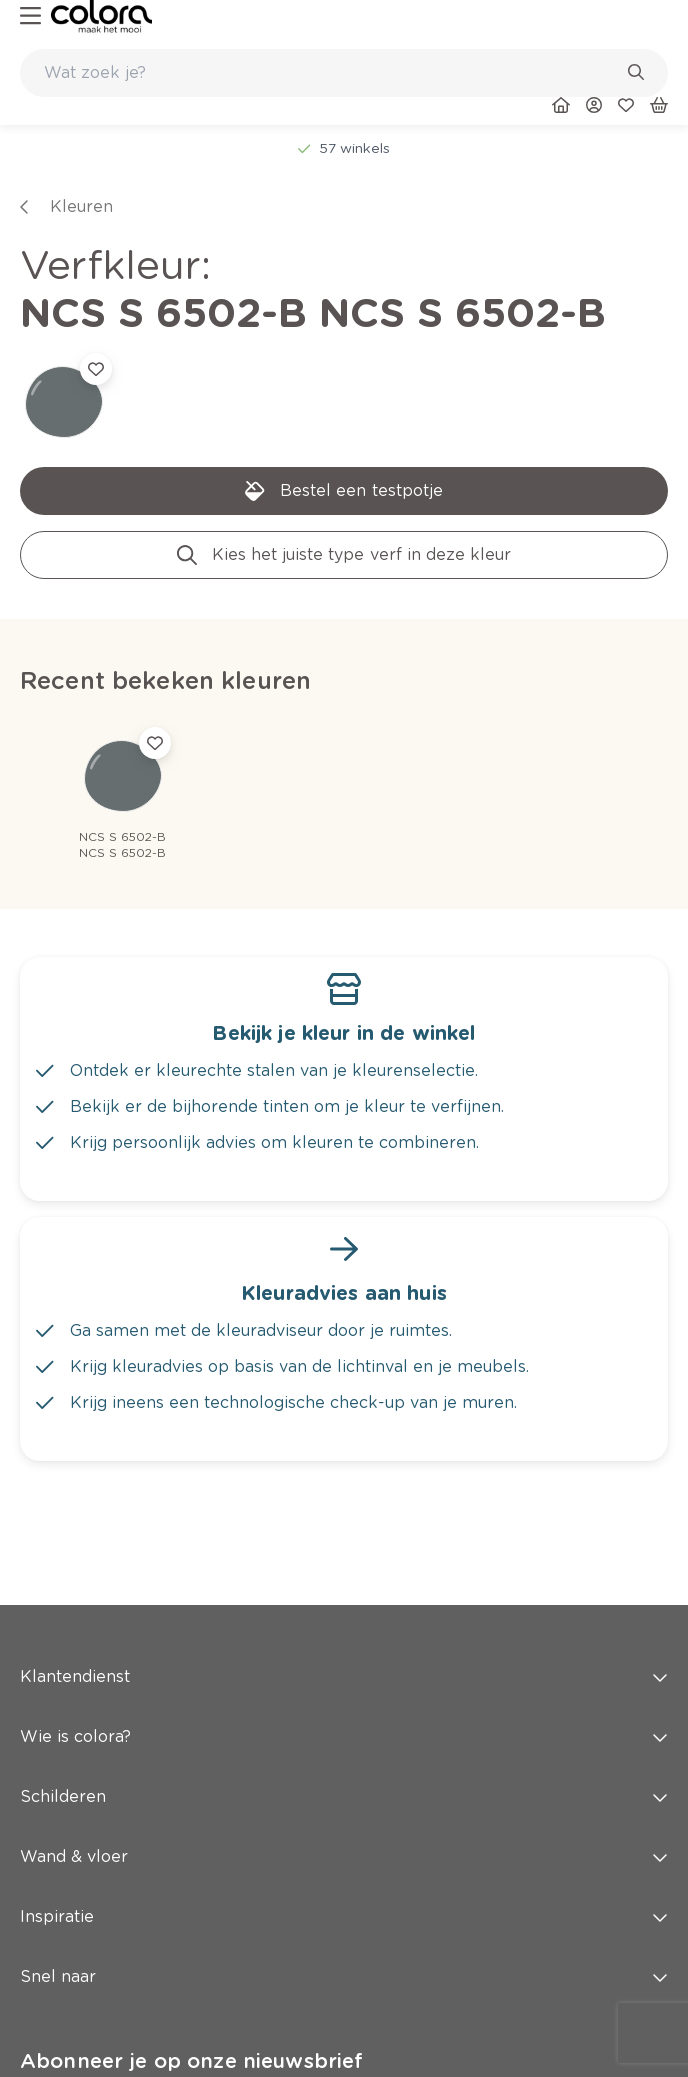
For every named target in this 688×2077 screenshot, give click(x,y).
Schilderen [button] (344, 1796)
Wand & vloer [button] (344, 1856)
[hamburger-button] (30, 16)
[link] (101, 16)
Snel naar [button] (344, 1976)
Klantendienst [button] (344, 1676)
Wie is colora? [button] (344, 1736)
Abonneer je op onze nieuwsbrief (191, 2061)
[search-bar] (331, 73)
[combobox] (344, 73)
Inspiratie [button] (344, 1916)
